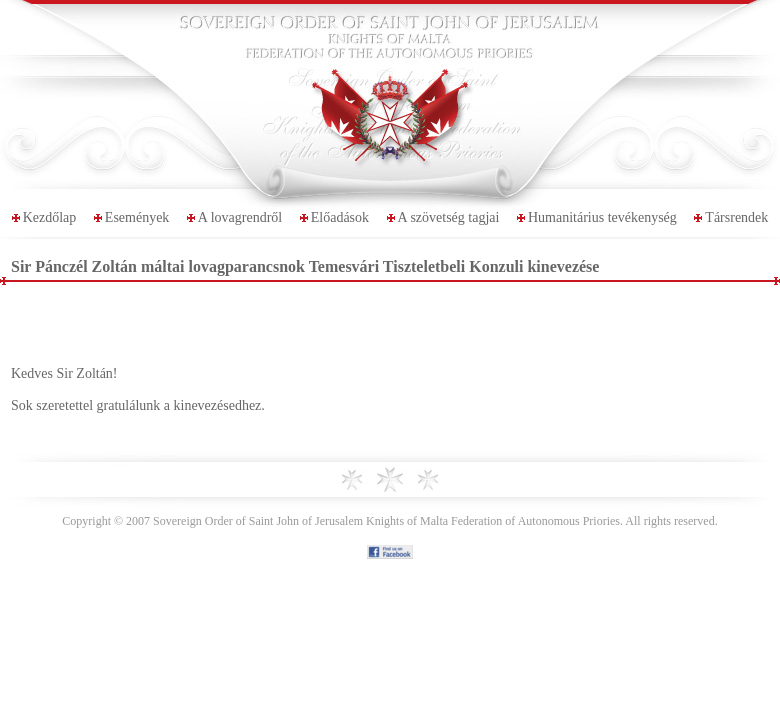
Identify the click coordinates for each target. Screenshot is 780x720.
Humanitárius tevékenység (602, 217)
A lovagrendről (240, 217)
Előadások (340, 217)
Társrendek (736, 217)
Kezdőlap (50, 217)
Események (137, 217)
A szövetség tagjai (449, 217)
